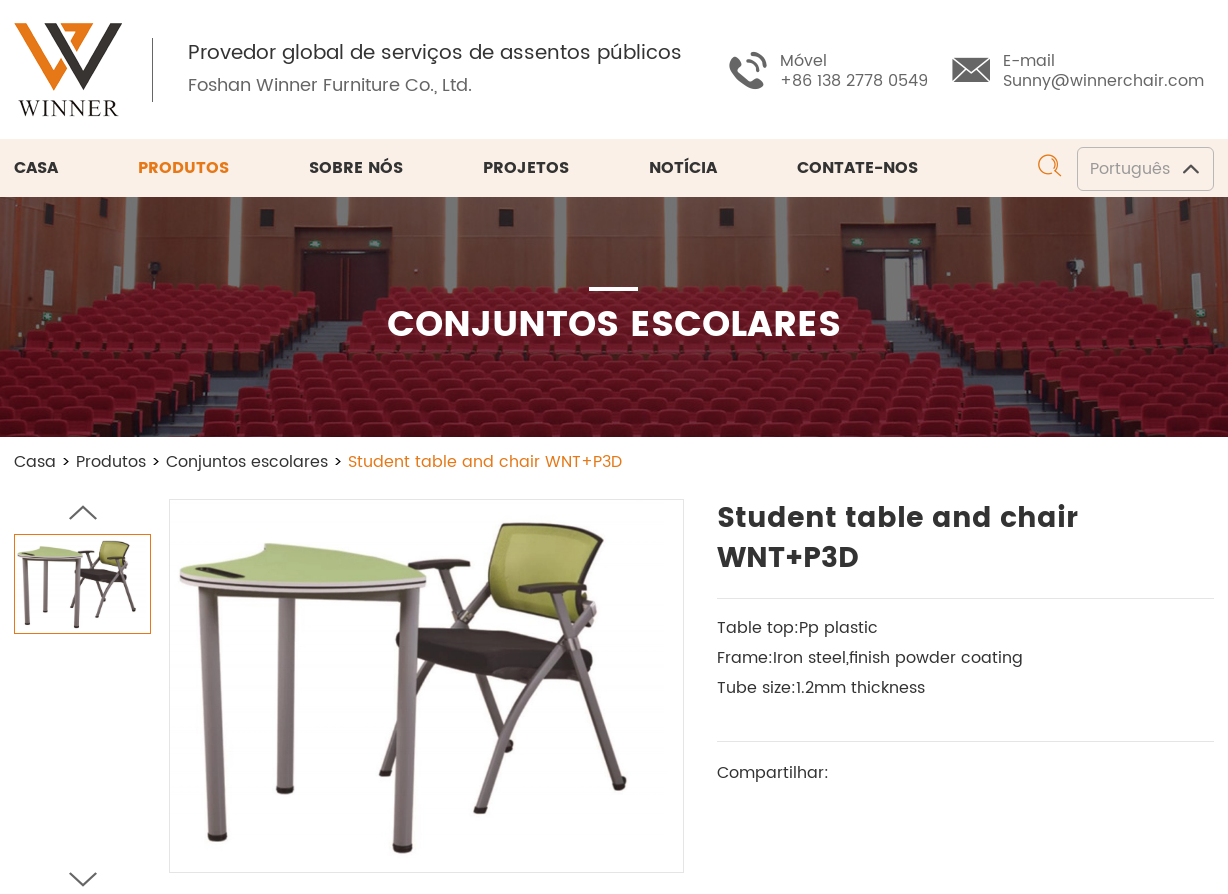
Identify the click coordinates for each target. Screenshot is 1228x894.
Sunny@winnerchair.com (1103, 81)
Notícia (683, 168)
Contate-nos (857, 168)
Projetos (526, 168)
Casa (36, 168)
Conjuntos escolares (247, 462)
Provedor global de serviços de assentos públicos (435, 54)
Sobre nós (356, 168)
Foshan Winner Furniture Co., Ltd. (330, 85)
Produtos (183, 168)
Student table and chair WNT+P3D (485, 462)
